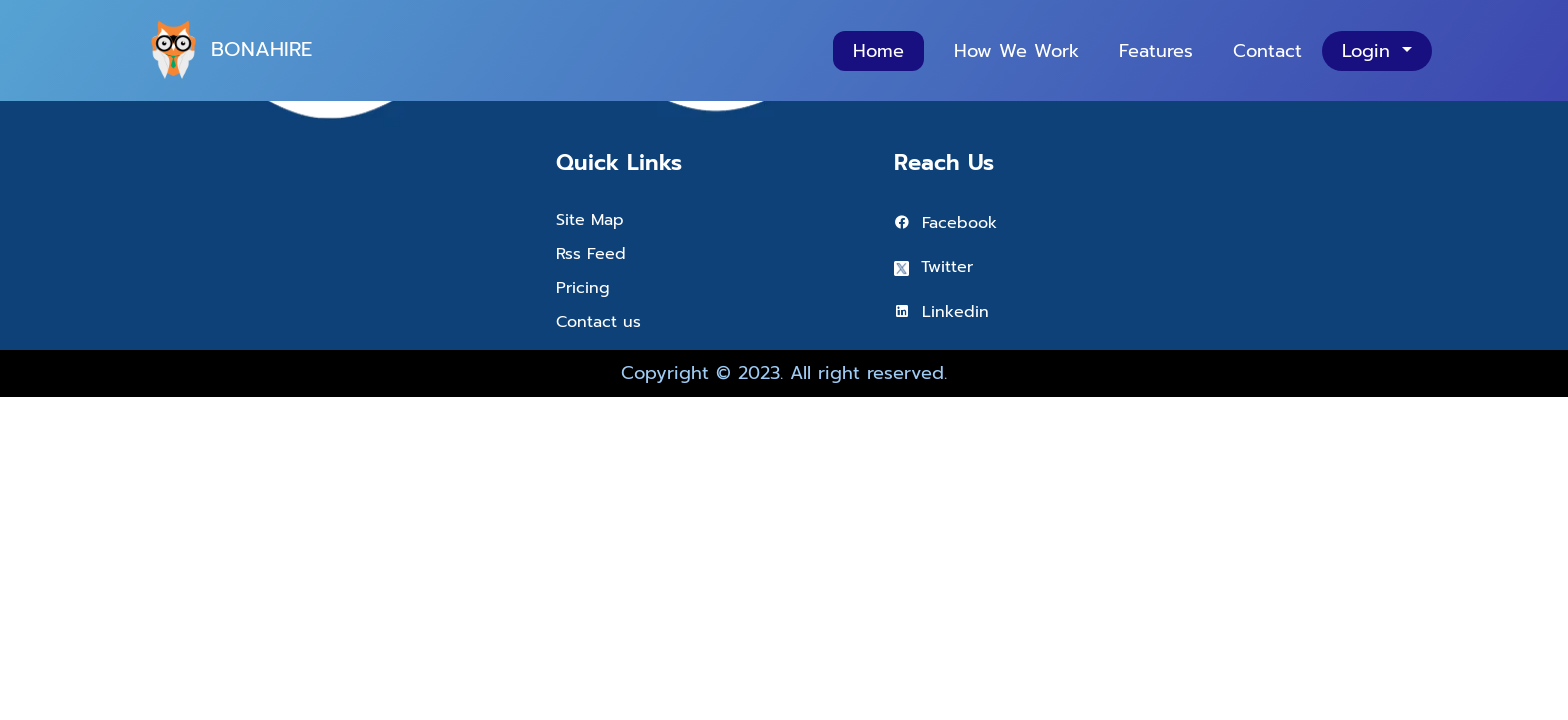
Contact (1267, 51)
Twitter (933, 267)
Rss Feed (591, 254)
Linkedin (941, 312)
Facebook (945, 223)
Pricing (583, 288)
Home (878, 51)
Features (1156, 51)
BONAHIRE (224, 50)
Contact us (598, 322)
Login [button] (1369, 51)
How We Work (1016, 51)
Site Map (590, 220)
